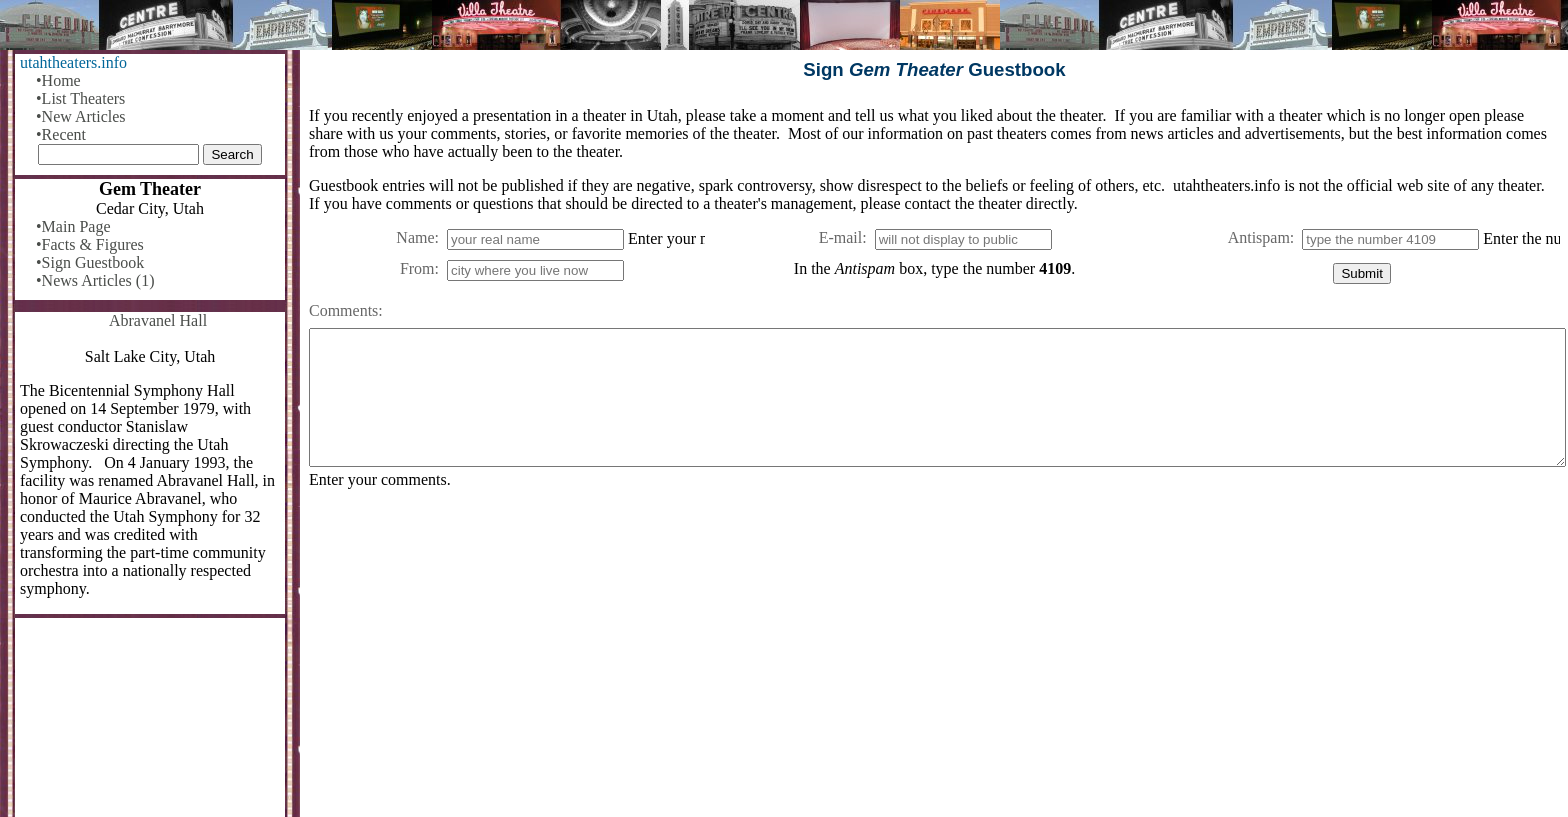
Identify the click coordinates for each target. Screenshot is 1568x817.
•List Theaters (80, 98)
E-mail (841, 237)
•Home (58, 80)
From (417, 268)
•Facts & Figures (90, 244)
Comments (343, 310)
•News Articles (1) (95, 280)
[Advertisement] (909, 661)
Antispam (1259, 237)
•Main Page (73, 226)
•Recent (61, 134)
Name (415, 237)
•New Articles (81, 116)
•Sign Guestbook (90, 262)
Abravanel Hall (158, 320)
